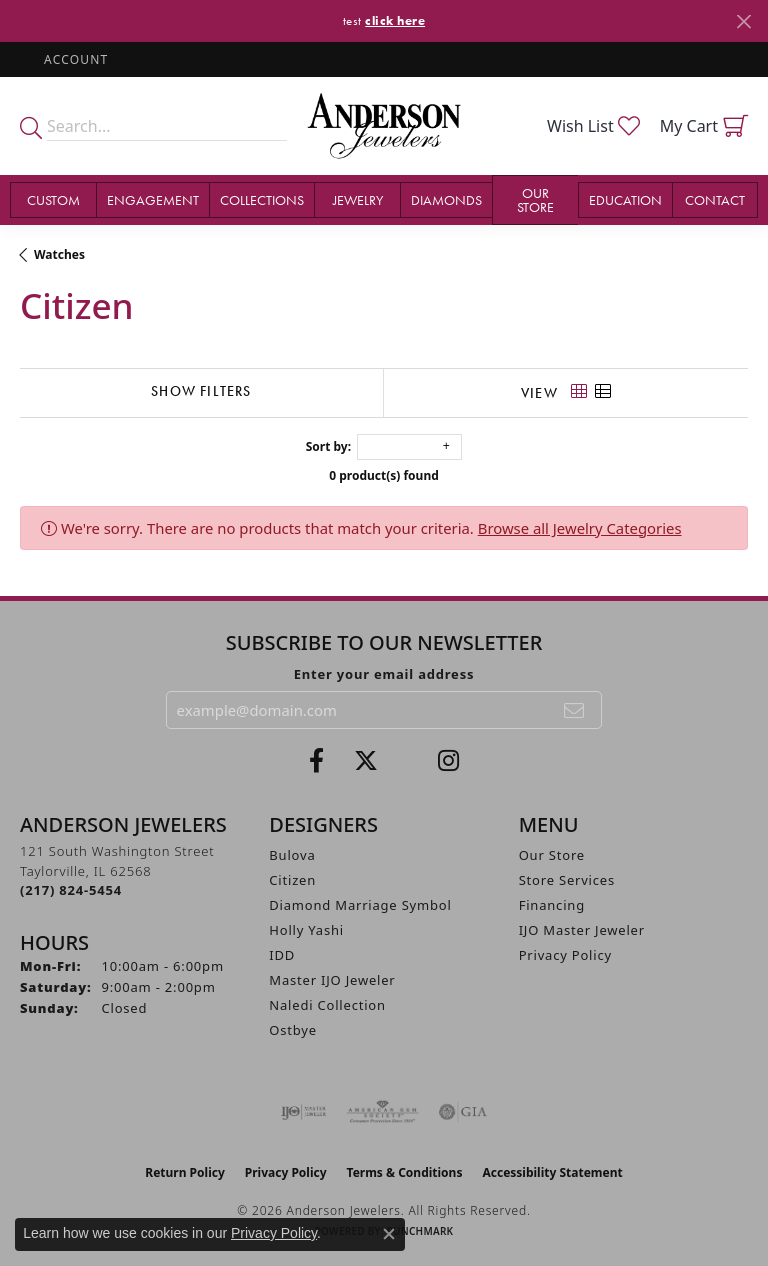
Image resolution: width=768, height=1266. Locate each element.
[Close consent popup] (389, 1234)
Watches (59, 254)
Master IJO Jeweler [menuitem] (332, 980)
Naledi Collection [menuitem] (327, 1005)
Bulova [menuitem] (292, 855)
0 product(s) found (384, 475)
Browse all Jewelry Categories (580, 528)
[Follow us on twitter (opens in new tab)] (366, 761)
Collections (262, 200)
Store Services (567, 880)
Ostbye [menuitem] (293, 1030)
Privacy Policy (565, 955)
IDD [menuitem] (282, 955)
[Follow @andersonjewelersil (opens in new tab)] (448, 761)
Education (625, 200)
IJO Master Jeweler (582, 930)
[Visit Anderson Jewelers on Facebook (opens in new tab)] (316, 761)
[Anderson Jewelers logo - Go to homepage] (384, 126)
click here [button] (395, 20)
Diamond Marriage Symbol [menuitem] (360, 905)
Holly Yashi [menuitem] (306, 930)
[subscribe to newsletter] (575, 710)
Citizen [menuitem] (292, 880)
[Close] (743, 21)
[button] (74, 59)
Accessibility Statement (552, 1172)
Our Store (535, 200)
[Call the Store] (71, 890)
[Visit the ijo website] (303, 1112)
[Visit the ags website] (383, 1112)
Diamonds (446, 200)
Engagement (153, 200)
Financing (552, 905)
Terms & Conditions (405, 1172)
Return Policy (185, 1172)
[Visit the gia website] (463, 1112)
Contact (715, 200)
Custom (53, 200)
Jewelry (358, 200)
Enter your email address (384, 674)
